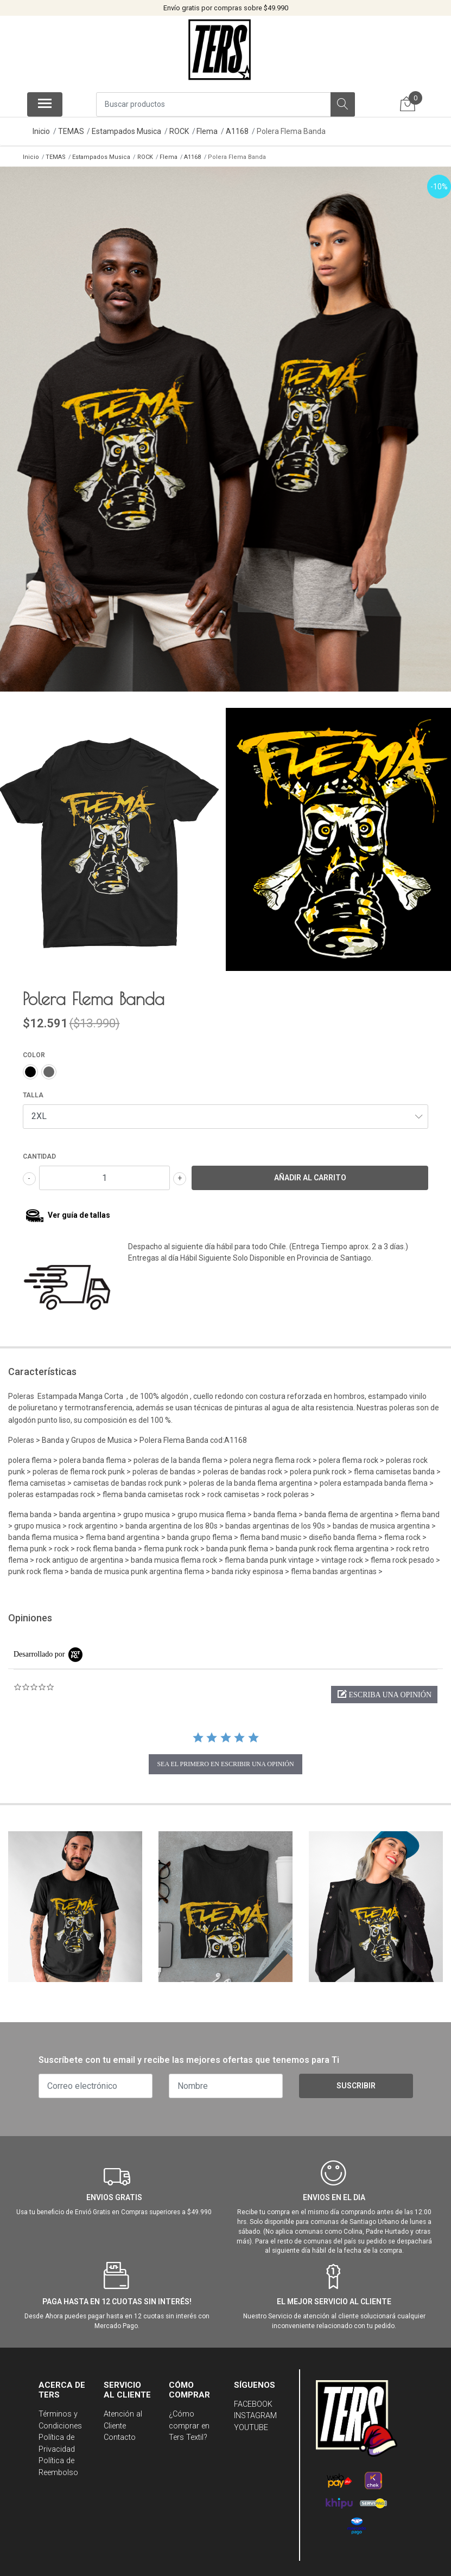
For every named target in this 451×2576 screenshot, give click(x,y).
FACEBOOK (253, 2396)
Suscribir (356, 2077)
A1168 (237, 131)
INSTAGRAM (255, 2408)
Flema (207, 131)
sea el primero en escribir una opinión (225, 1756)
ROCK (179, 131)
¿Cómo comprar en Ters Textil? (189, 2418)
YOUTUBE (251, 2420)
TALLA (33, 1087)
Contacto (120, 2429)
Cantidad (39, 1148)
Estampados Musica (126, 131)
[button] (384, 1687)
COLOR (34, 1047)
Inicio (41, 131)
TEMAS (71, 131)
